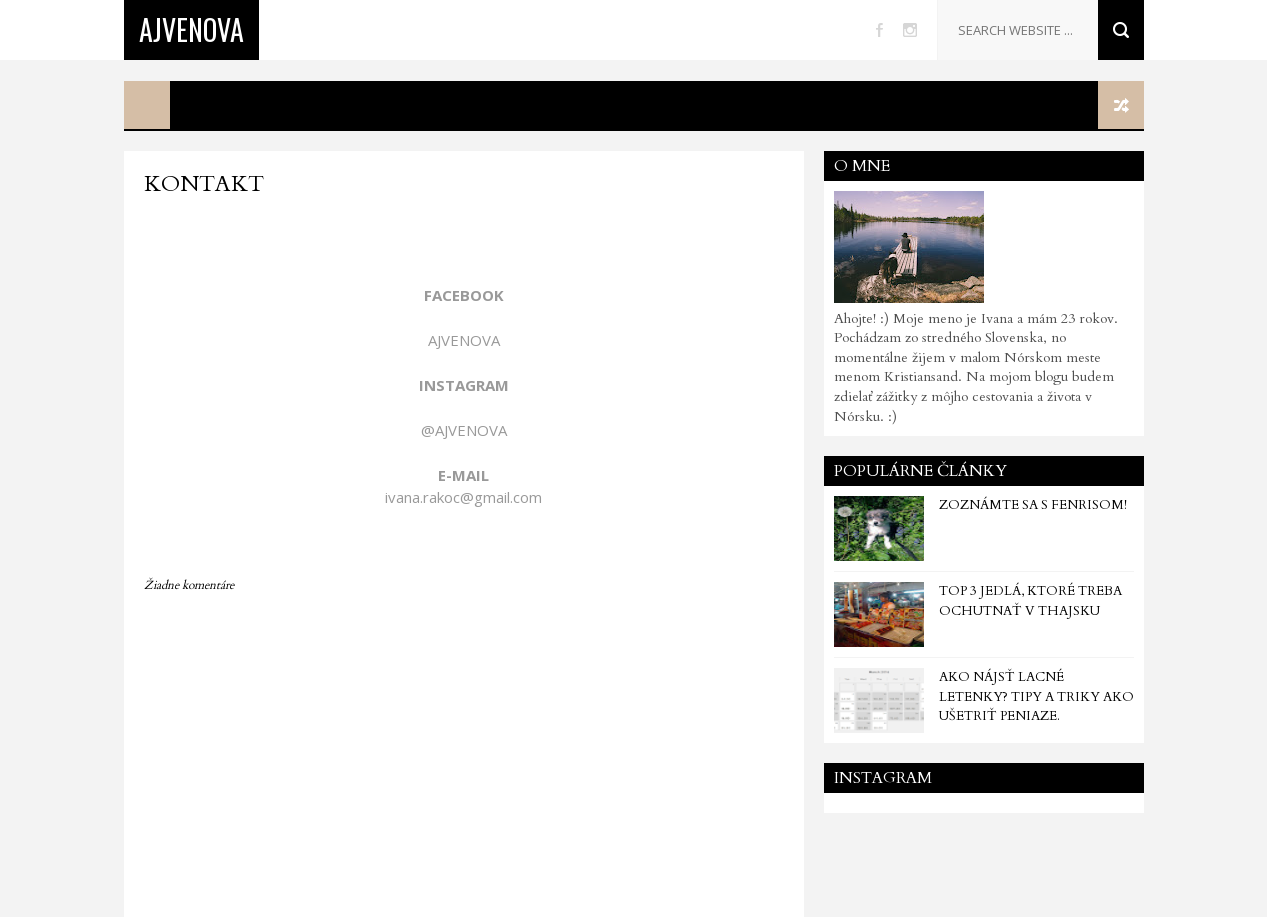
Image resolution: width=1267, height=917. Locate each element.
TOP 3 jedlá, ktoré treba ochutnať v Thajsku (1030, 601)
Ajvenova (191, 29)
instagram (910, 30)
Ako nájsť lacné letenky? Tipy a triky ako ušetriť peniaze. (1036, 696)
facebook (879, 30)
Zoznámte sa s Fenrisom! (1033, 505)
